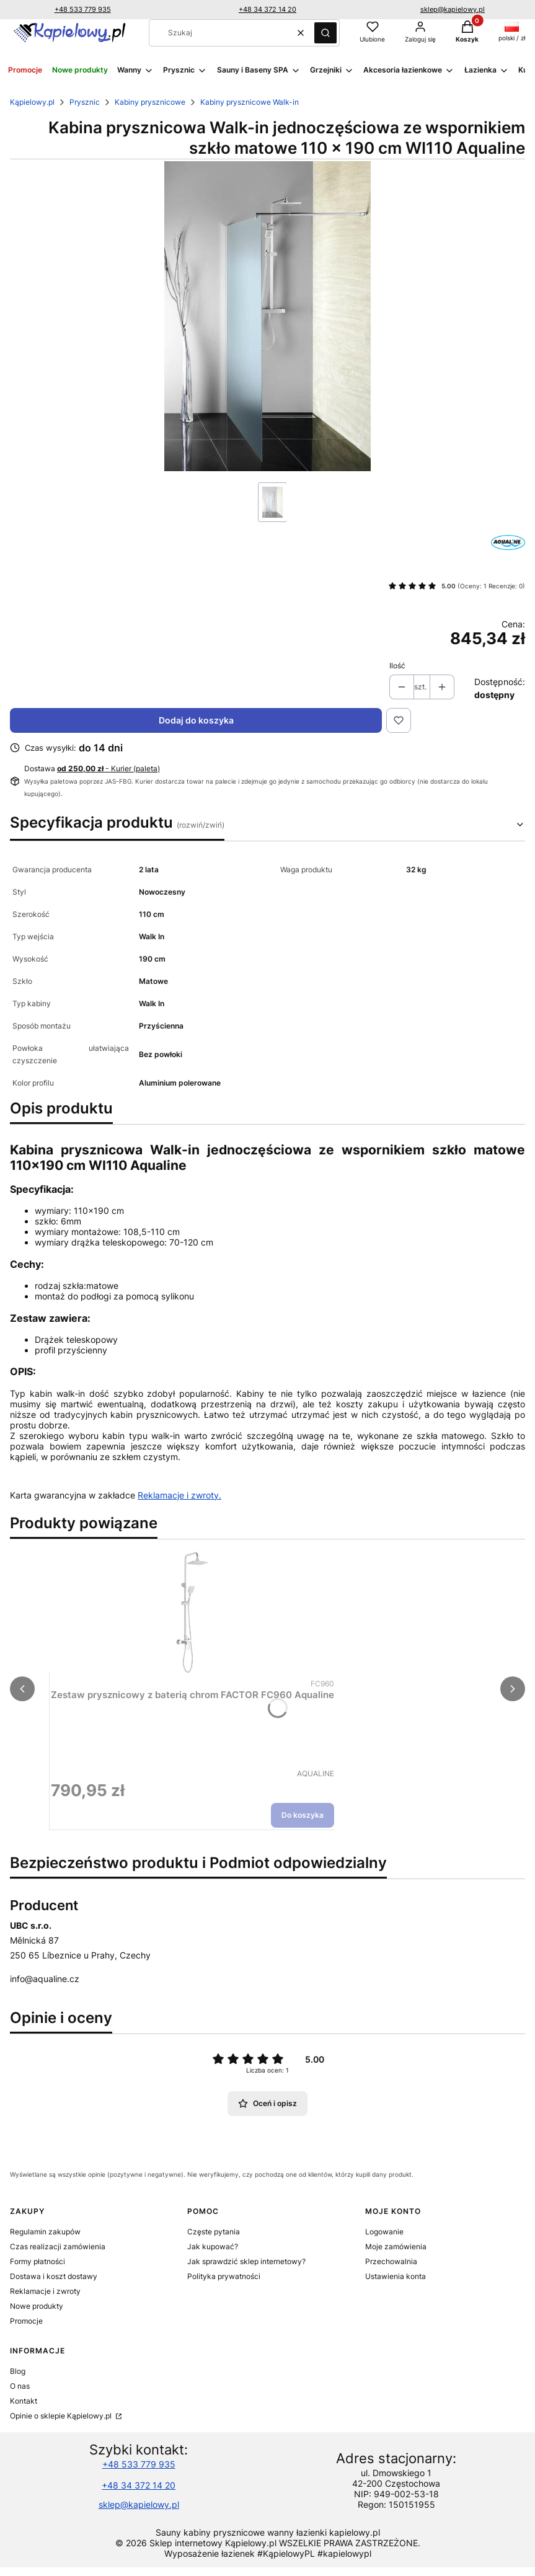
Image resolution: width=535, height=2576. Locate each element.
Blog (17, 2371)
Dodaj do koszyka (196, 720)
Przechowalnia (391, 2261)
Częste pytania (213, 2231)
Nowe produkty (36, 2306)
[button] (325, 32)
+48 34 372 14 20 (267, 9)
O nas (20, 2386)
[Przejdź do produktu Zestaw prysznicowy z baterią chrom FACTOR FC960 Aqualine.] (192, 1613)
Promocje (26, 2321)
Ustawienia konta (395, 2276)
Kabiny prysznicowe (150, 102)
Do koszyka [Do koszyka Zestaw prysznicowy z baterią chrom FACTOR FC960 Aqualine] (302, 1815)
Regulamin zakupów (45, 2231)
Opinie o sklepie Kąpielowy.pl (61, 2415)
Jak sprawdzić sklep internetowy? (246, 2261)
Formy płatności (37, 2261)
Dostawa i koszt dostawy (53, 2276)
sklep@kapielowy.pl (452, 9)
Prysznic (84, 102)
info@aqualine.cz (44, 1978)
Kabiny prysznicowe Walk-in (249, 102)
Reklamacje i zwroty (45, 2291)
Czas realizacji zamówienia (57, 2246)
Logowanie (384, 2231)
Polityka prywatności (223, 2276)
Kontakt (23, 2401)
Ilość (397, 665)
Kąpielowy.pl (32, 102)
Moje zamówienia (396, 2246)
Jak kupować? (212, 2246)
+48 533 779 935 (83, 9)
